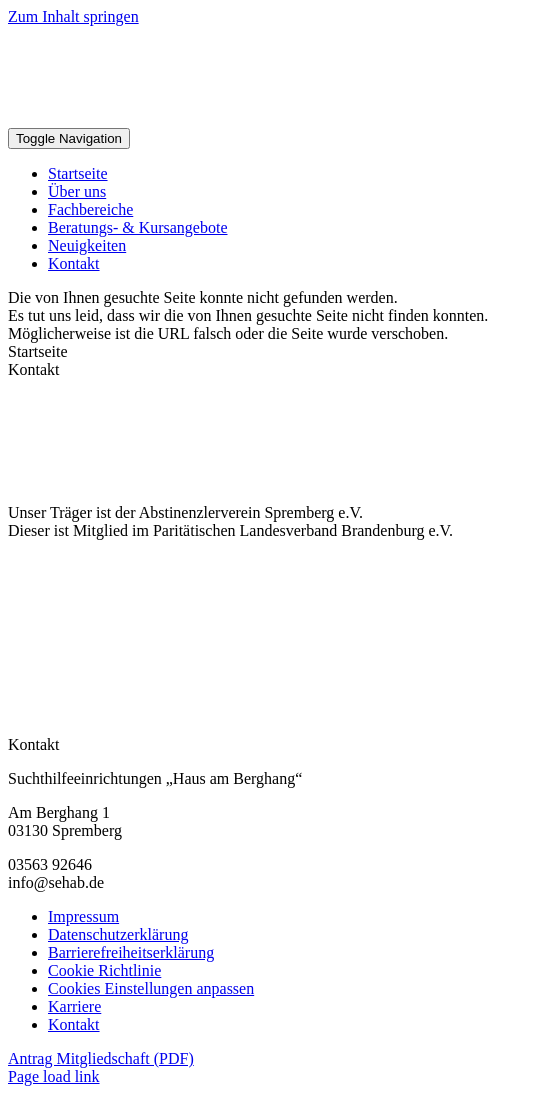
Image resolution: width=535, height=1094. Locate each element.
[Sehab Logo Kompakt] (250, 118)
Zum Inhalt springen (73, 16)
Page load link (54, 1076)
